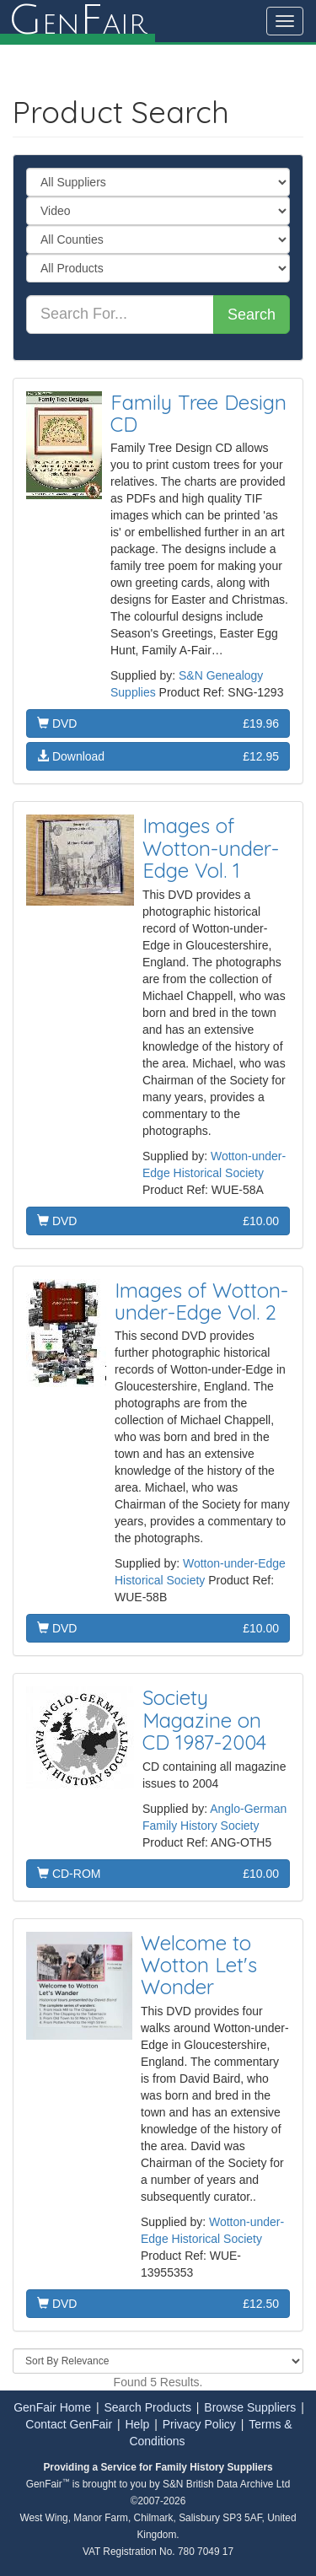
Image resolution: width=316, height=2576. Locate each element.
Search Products (147, 2407)
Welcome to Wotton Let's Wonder (199, 1965)
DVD (158, 723)
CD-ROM (158, 1873)
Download (158, 756)
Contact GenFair (68, 2424)
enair (77, 21)
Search (252, 314)
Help (138, 2424)
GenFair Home (52, 2407)
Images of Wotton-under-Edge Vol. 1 (210, 848)
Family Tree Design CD (198, 413)
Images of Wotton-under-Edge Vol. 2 (201, 1301)
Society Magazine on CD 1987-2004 (204, 1720)
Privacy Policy (199, 2424)
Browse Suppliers (250, 2407)
